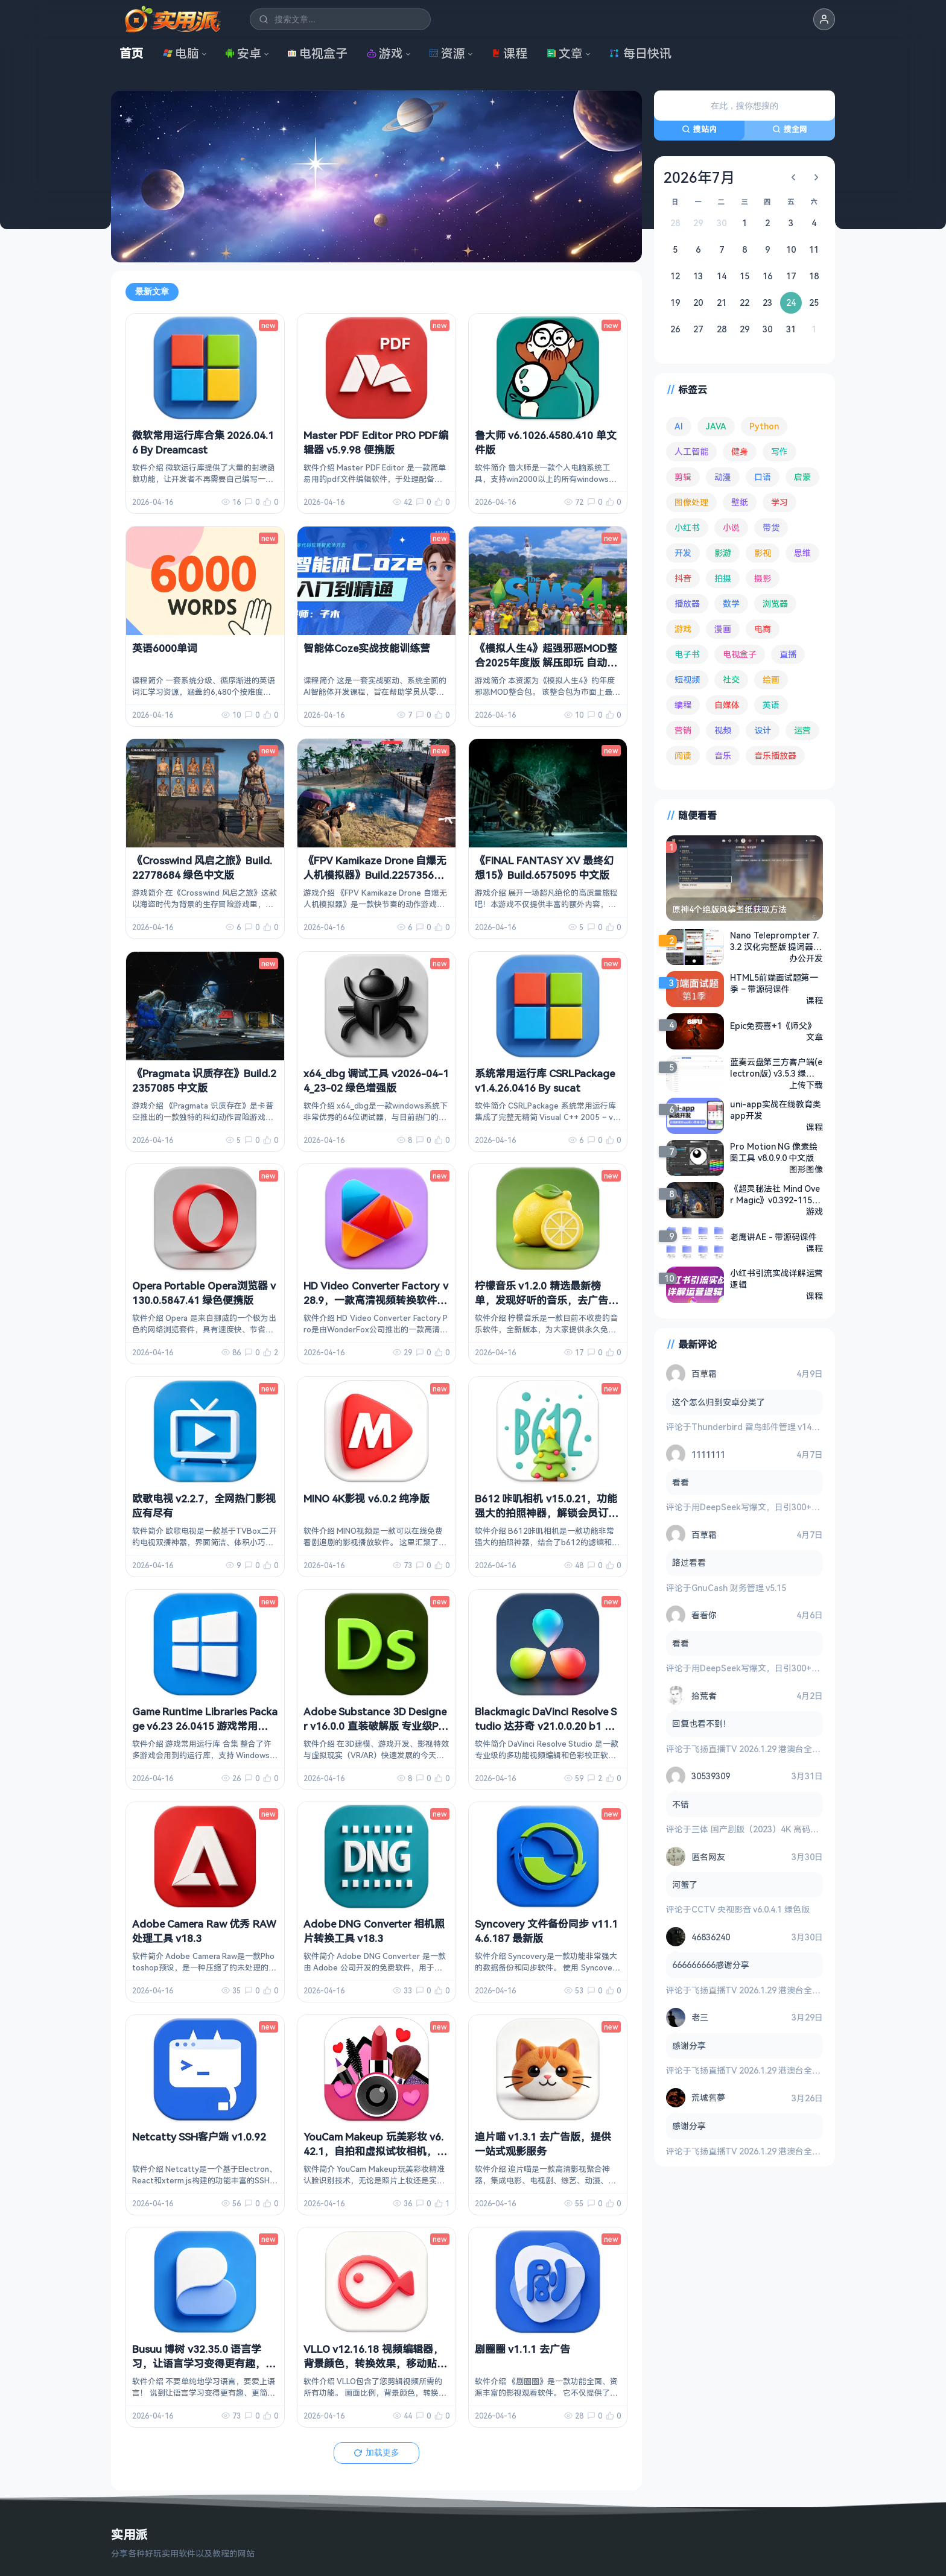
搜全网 (789, 129)
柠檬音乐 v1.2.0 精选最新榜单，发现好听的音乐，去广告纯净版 (546, 1300)
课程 (509, 53)
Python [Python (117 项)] (764, 426)
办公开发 (806, 958)
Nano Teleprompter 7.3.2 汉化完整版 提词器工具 (776, 940)
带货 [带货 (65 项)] (771, 527)
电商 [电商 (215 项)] (762, 629)
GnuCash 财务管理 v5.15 (738, 1587)
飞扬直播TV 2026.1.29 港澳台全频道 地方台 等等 (783, 1749)
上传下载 (806, 1084)
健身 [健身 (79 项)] (739, 451)
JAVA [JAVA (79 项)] (716, 426)
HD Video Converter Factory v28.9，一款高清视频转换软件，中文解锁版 (375, 1300)
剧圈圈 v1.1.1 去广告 (522, 2349)
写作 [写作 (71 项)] (779, 451)
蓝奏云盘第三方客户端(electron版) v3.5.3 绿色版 (776, 1067)
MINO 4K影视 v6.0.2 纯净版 (366, 1498)
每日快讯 (640, 53)
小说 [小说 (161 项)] (731, 527)
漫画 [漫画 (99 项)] (722, 629)
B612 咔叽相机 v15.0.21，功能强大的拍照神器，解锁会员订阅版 (546, 1513)
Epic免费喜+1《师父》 (773, 1025)
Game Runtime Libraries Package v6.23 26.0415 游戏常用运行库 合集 (205, 1725)
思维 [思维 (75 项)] (802, 553)
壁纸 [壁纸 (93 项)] (739, 502)
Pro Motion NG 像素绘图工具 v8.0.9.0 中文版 (773, 1152)
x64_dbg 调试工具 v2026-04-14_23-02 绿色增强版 (376, 1080)
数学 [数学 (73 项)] (731, 603)
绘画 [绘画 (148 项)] (771, 679)
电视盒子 (317, 53)
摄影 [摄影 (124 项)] (762, 578)
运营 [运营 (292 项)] (802, 730)
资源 (447, 53)
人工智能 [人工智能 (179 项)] (691, 451)
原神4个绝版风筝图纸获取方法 (729, 909)
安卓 (243, 53)
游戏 (385, 53)
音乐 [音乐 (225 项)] (722, 755)
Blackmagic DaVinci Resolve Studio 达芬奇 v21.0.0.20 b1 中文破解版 (546, 1725)
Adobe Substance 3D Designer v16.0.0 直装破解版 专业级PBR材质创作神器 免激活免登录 (374, 1725)
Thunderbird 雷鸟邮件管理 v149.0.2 (760, 1426)
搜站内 (699, 129)
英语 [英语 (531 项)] (771, 704)
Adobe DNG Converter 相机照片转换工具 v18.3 (374, 1931)
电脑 (181, 53)
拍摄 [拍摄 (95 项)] (722, 578)
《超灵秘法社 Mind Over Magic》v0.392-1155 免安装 (775, 1194)
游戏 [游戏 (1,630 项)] (683, 629)
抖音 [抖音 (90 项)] (683, 578)
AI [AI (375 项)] (679, 426)
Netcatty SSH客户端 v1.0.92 (199, 2137)
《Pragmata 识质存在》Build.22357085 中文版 (204, 1080)
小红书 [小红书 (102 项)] (687, 527)
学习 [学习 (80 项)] (779, 502)
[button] (824, 19)
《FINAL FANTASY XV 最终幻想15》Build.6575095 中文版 (544, 867)
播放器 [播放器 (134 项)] (687, 603)
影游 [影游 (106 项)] (722, 553)
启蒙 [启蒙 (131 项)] (802, 477)
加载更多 (376, 2452)
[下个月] (816, 177)
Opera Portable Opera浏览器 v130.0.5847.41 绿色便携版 (204, 1293)
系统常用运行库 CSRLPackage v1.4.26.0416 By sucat (545, 1080)
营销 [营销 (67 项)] (683, 730)
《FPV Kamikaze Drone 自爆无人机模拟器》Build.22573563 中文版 (374, 874)
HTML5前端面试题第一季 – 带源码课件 (774, 983)
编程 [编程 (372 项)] (683, 704)
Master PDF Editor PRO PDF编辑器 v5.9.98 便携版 (375, 442)
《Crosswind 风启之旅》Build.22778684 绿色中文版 (202, 867)
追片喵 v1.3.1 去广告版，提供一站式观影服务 (543, 2144)
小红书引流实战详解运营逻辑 (776, 1278)
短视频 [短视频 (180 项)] (687, 679)
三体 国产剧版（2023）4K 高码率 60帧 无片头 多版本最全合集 (809, 1829)
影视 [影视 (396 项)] (762, 553)
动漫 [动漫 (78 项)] (722, 477)
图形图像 (806, 1169)
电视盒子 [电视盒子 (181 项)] (740, 654)
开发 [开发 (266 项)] (683, 553)
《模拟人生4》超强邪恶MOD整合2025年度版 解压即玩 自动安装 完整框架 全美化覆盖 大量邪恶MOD (546, 669)
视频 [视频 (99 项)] (722, 730)
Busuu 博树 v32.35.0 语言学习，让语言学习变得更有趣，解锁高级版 (204, 2363)
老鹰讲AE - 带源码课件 (773, 1236)
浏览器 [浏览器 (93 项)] (775, 603)
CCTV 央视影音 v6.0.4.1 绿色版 (750, 1909)
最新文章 (152, 291)
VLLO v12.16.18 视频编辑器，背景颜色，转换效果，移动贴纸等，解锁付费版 (375, 2363)
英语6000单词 (164, 648)
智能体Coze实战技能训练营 (366, 648)
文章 (565, 53)
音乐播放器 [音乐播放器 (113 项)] (775, 755)
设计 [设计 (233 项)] (762, 730)
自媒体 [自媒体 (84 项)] (727, 704)
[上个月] (793, 177)
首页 (131, 53)
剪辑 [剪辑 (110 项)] (683, 477)
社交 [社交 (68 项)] (731, 679)
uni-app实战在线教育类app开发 (775, 1109)
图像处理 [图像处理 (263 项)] (691, 502)
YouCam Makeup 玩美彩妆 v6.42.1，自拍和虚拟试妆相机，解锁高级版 (375, 2151)
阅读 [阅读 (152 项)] (683, 755)
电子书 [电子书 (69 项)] (687, 654)
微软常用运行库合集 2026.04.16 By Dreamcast (203, 442)
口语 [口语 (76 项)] (762, 477)
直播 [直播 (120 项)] (787, 654)
